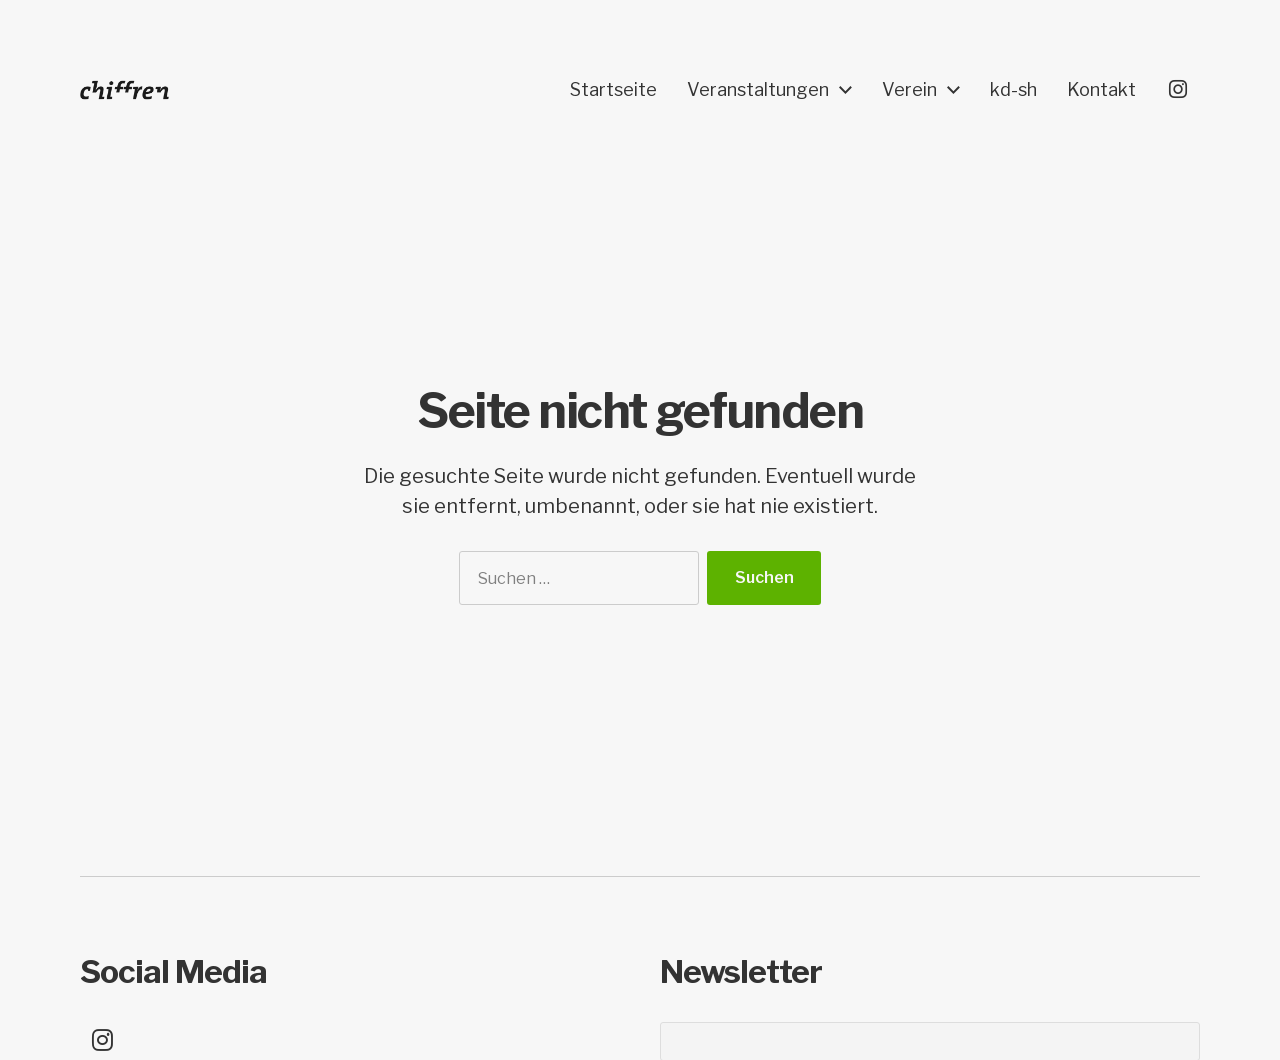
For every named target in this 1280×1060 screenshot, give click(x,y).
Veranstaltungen (758, 90)
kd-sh (1013, 90)
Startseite (613, 90)
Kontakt (1101, 90)
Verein (909, 90)
